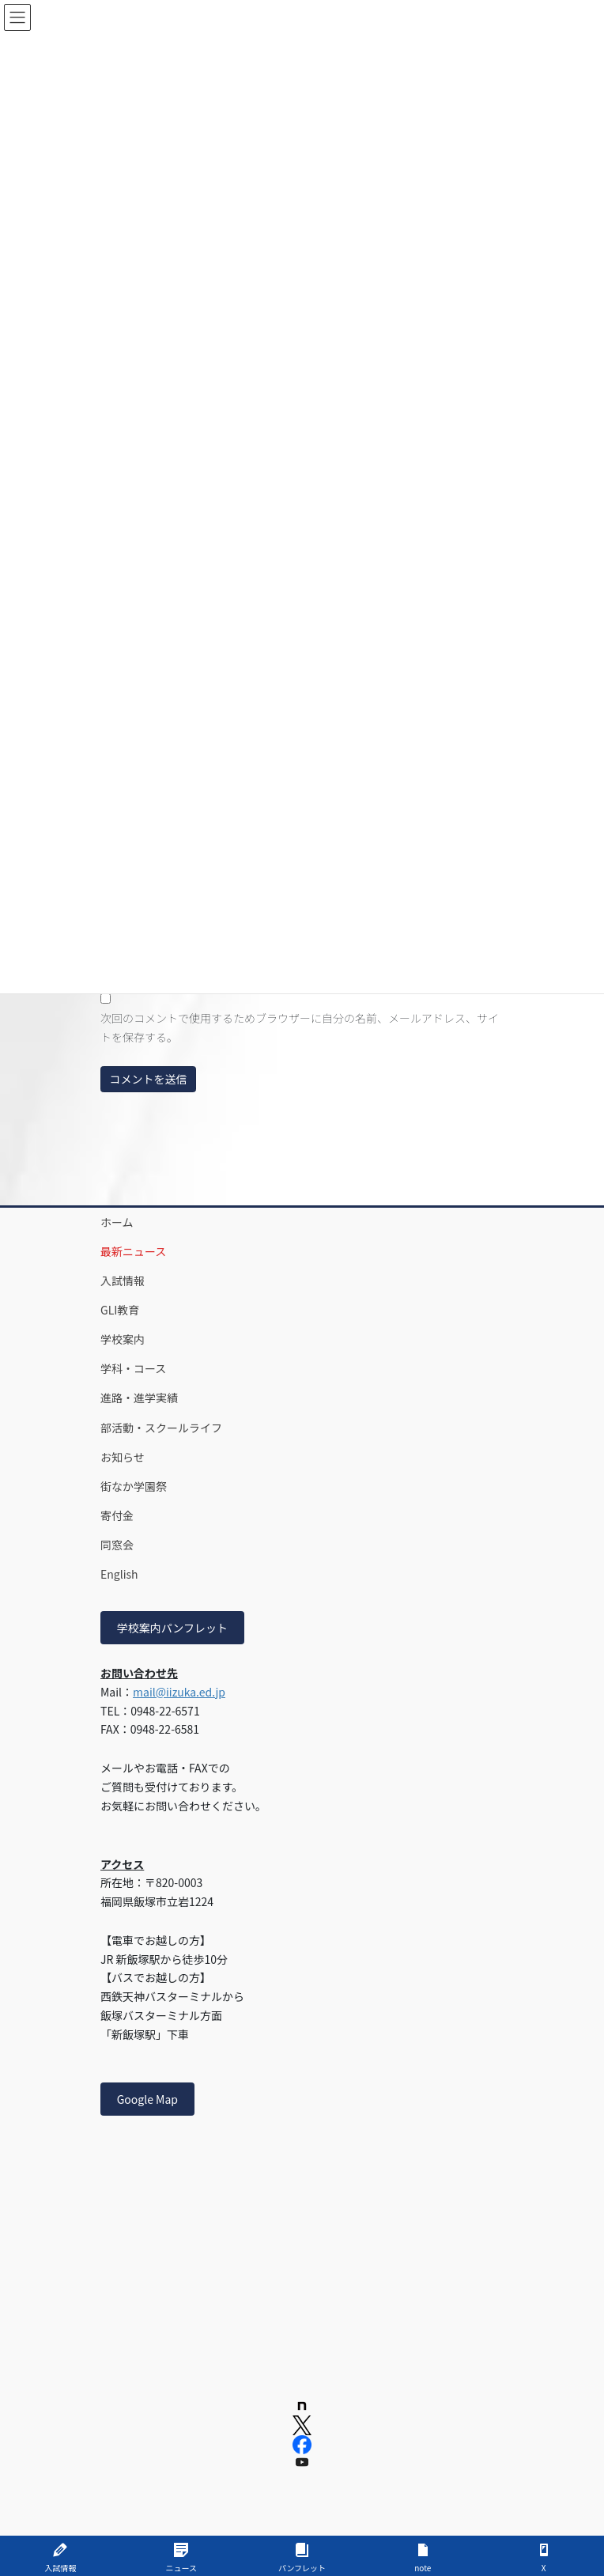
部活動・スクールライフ (161, 1428)
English (119, 1574)
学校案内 (122, 1339)
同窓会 (117, 1545)
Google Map (147, 2099)
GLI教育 (119, 1310)
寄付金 (117, 1515)
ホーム (117, 1222)
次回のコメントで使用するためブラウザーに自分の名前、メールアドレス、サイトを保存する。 (299, 1027)
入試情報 (122, 1280)
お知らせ (122, 1457)
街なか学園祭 (133, 1486)
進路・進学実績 (139, 1397)
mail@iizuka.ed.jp (179, 1692)
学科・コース (133, 1368)
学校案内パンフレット (172, 1628)
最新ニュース (133, 1251)
